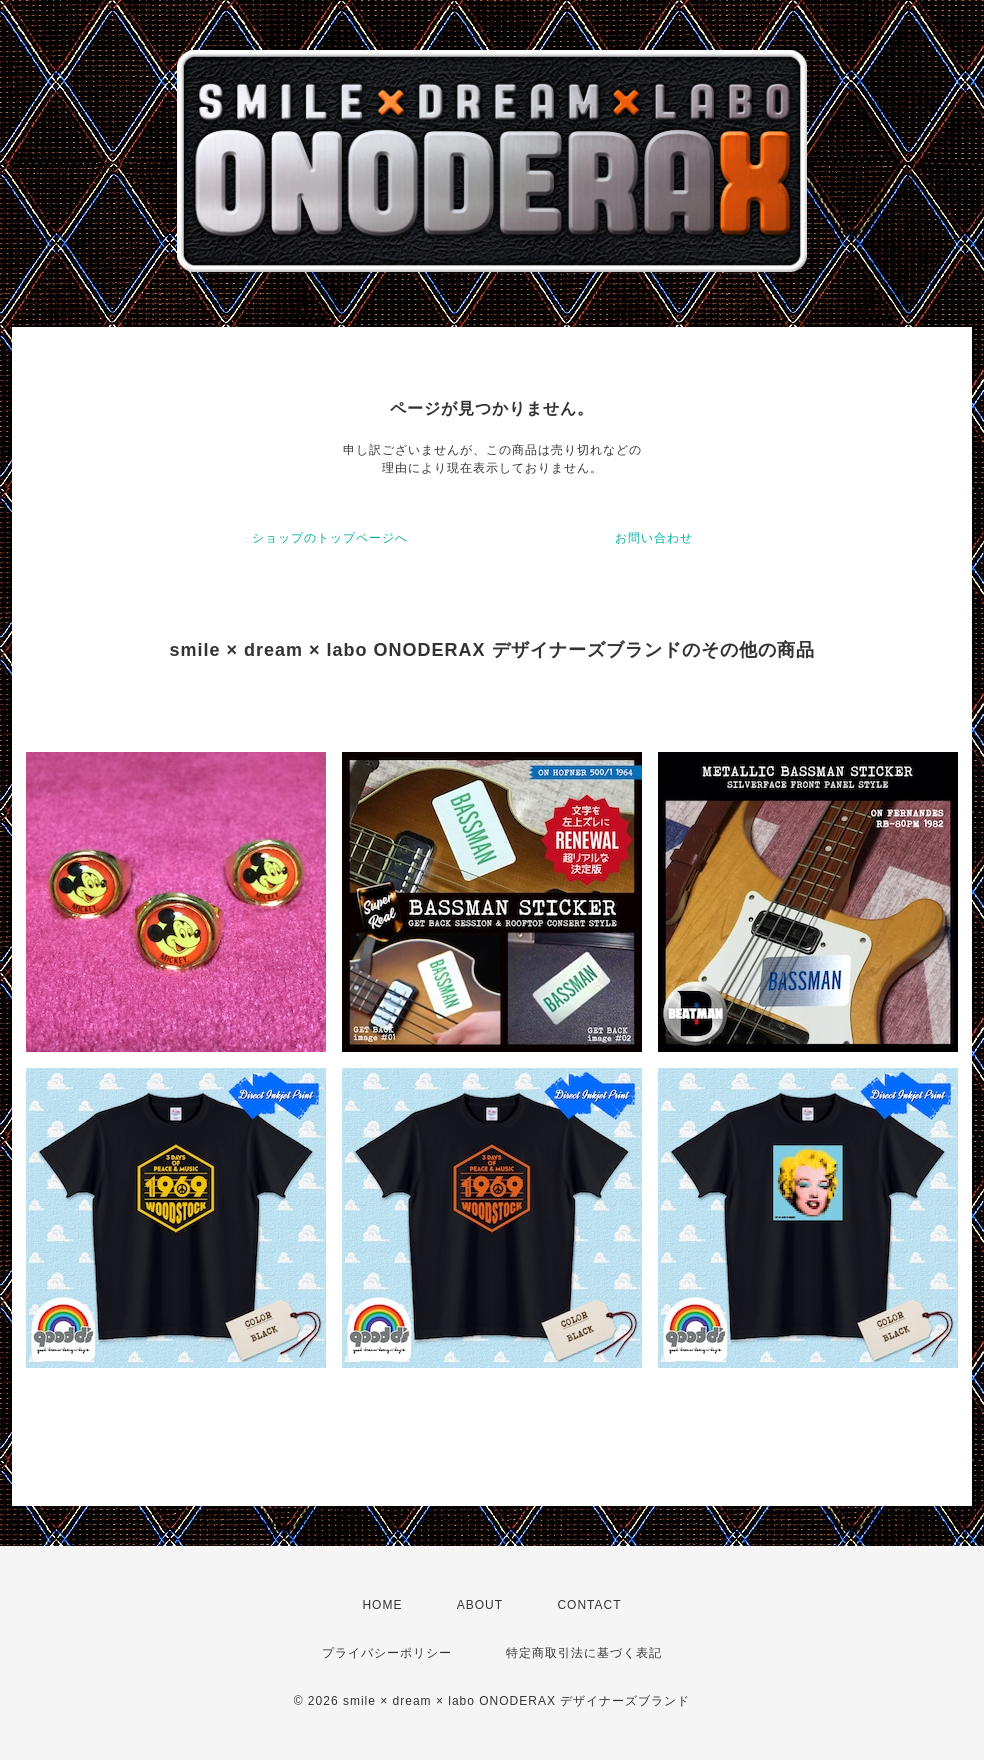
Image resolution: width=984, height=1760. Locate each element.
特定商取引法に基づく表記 (584, 1653)
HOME (382, 1605)
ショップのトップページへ (330, 538)
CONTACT (589, 1605)
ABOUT (480, 1605)
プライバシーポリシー (387, 1653)
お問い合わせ (654, 538)
